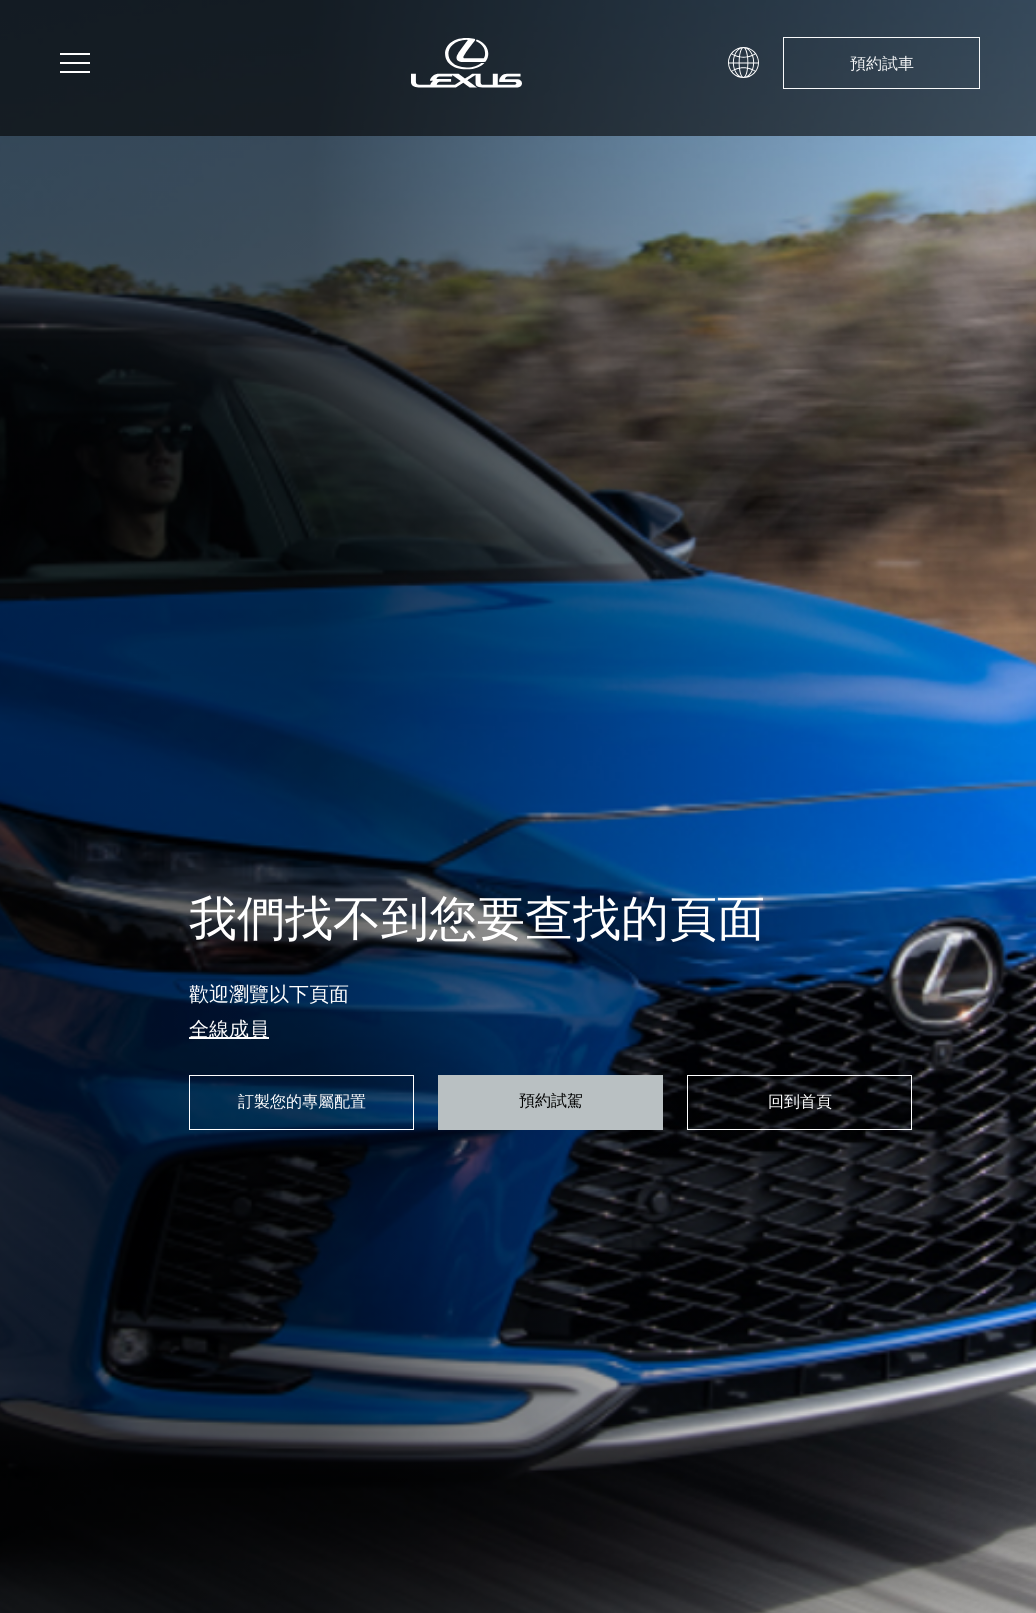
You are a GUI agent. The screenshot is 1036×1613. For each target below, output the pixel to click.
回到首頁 (800, 1101)
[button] (743, 61)
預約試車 (882, 63)
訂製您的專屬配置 (302, 1101)
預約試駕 (551, 1100)
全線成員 (229, 1028)
